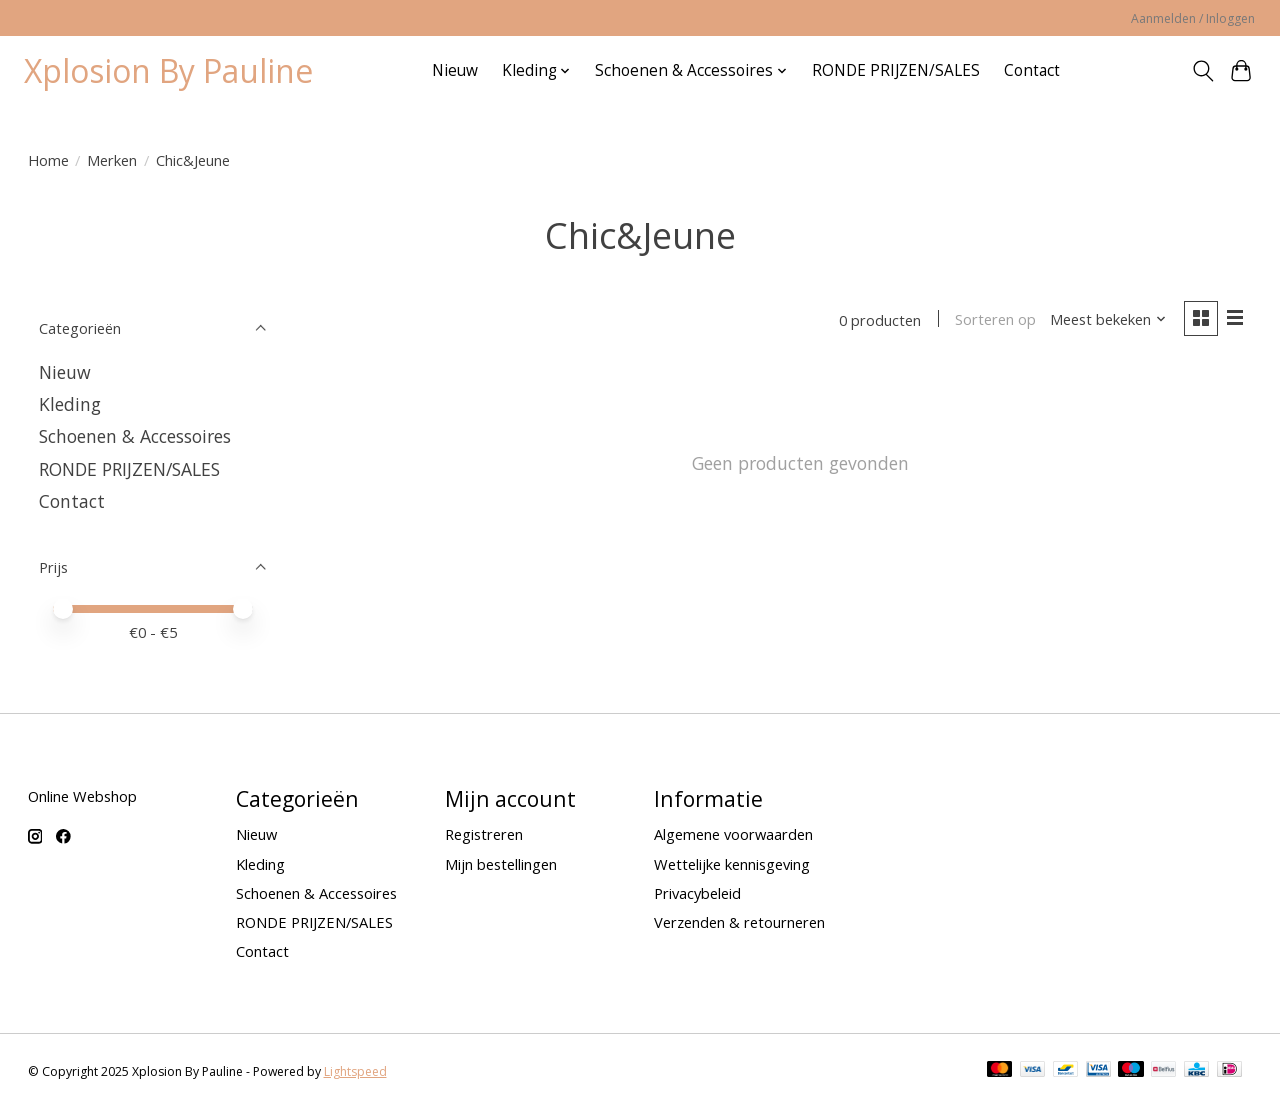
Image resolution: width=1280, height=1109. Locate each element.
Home (48, 160)
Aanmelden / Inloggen (1193, 18)
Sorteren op (995, 320)
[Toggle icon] (1202, 71)
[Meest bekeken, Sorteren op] (1108, 320)
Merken (112, 160)
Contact (1032, 70)
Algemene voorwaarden (733, 834)
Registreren (484, 834)
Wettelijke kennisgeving (732, 864)
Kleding (70, 404)
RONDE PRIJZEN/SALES (896, 70)
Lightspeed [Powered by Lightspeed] (355, 1071)
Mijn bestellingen (501, 864)
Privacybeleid (697, 893)
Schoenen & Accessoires (135, 436)
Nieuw (455, 70)
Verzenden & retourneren (739, 922)
